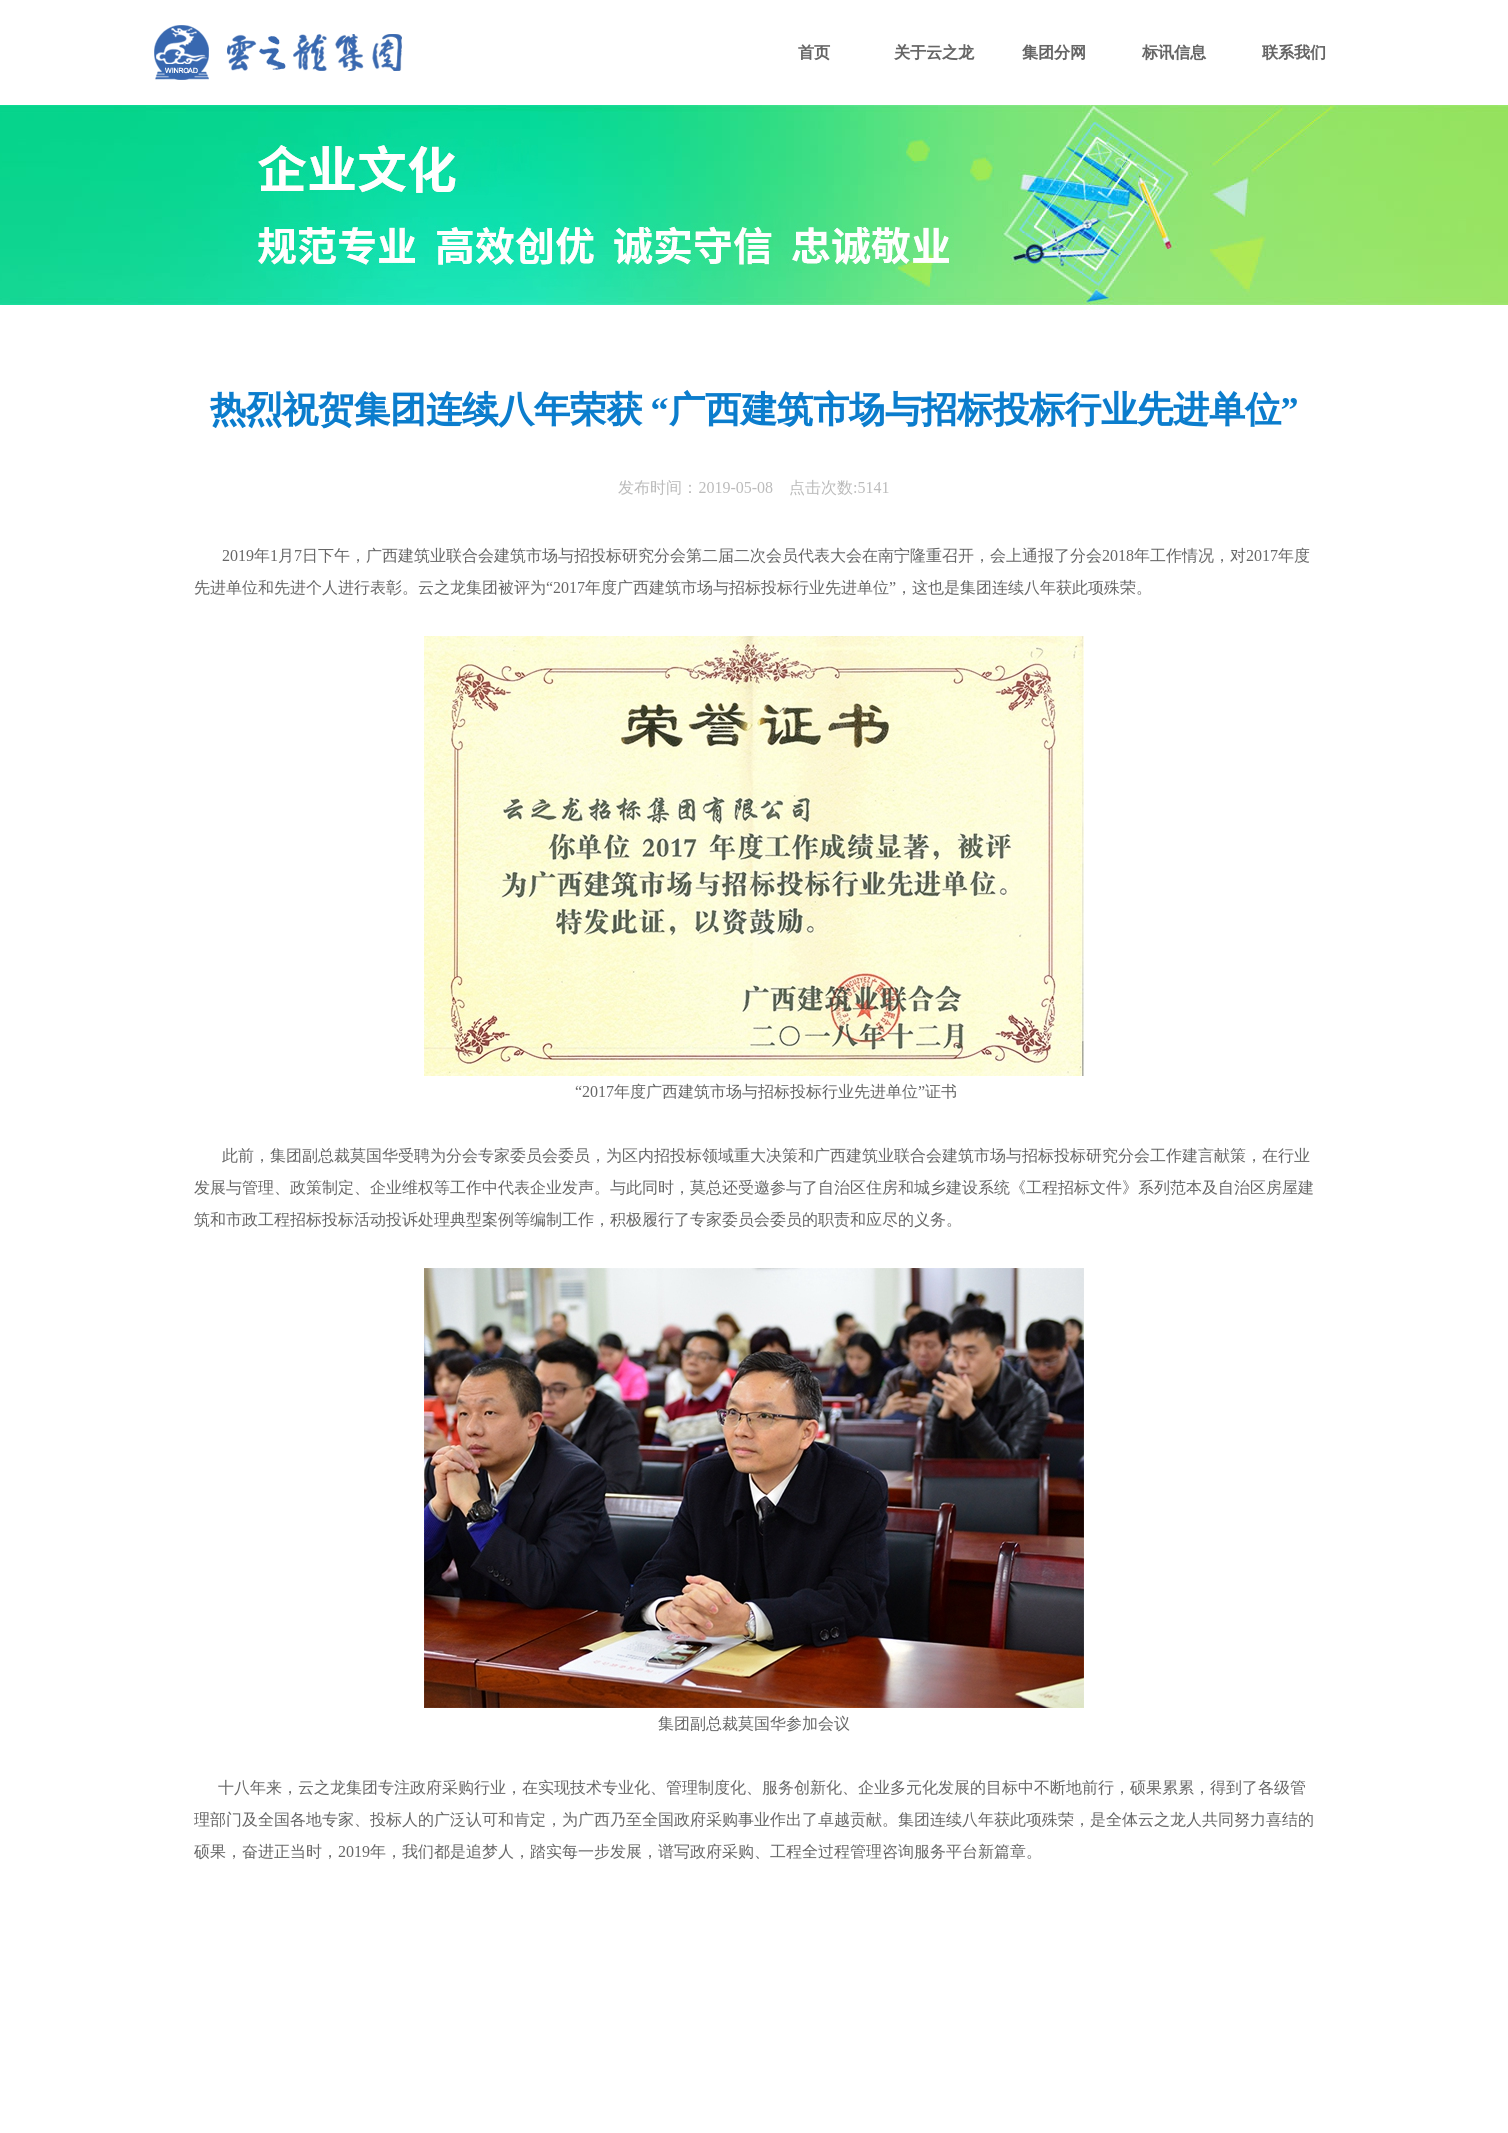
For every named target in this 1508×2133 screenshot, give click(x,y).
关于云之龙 (934, 52)
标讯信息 (1174, 52)
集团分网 (1054, 52)
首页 (814, 52)
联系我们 (1294, 52)
